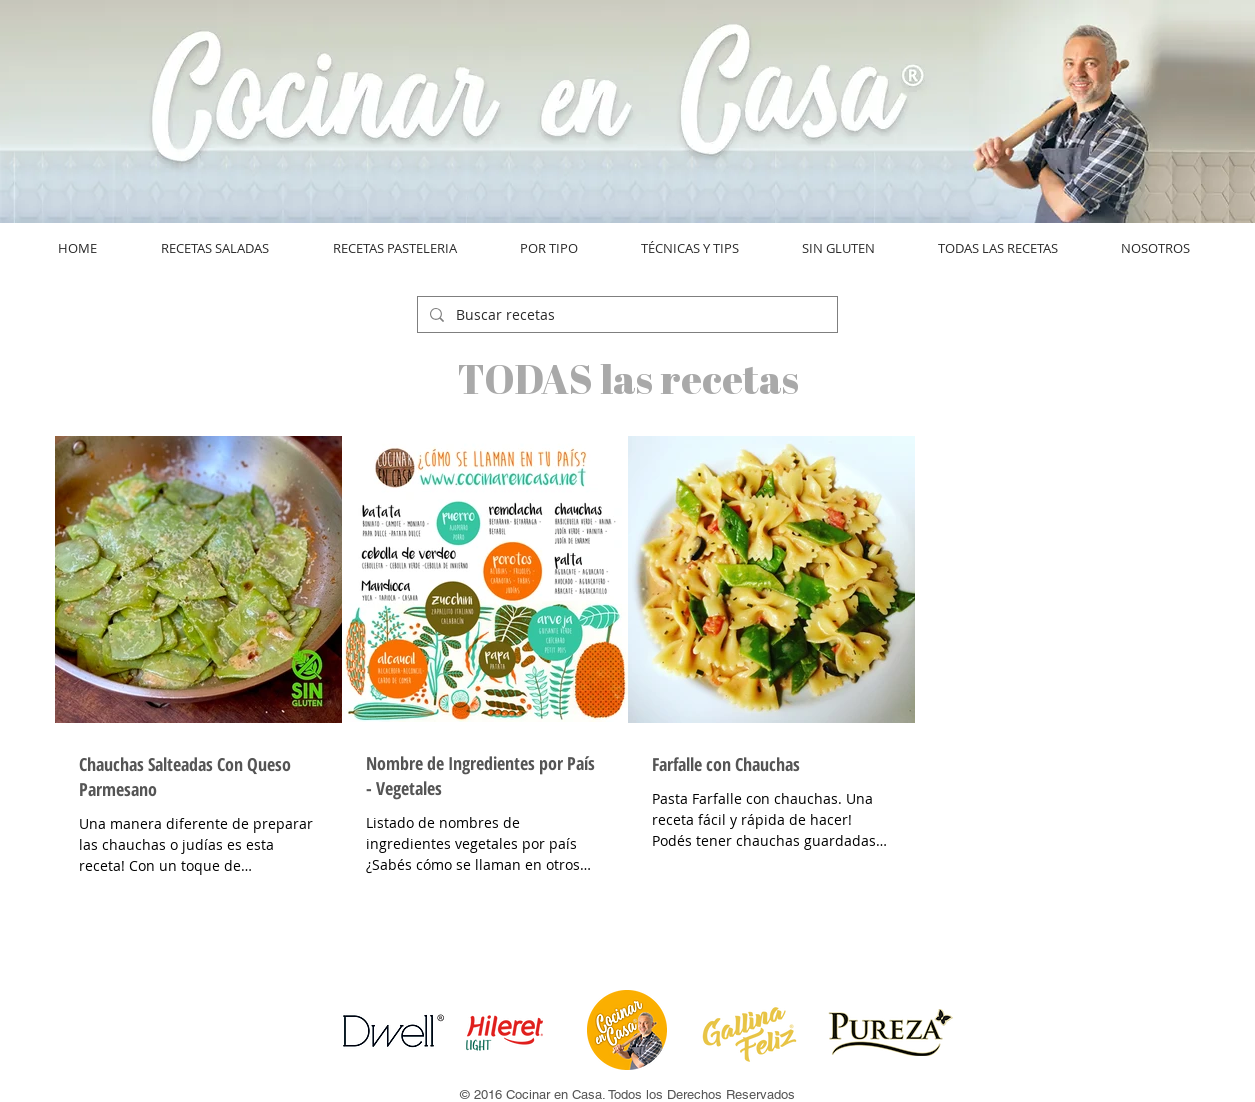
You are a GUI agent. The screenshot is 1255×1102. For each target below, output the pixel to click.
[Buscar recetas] (625, 315)
